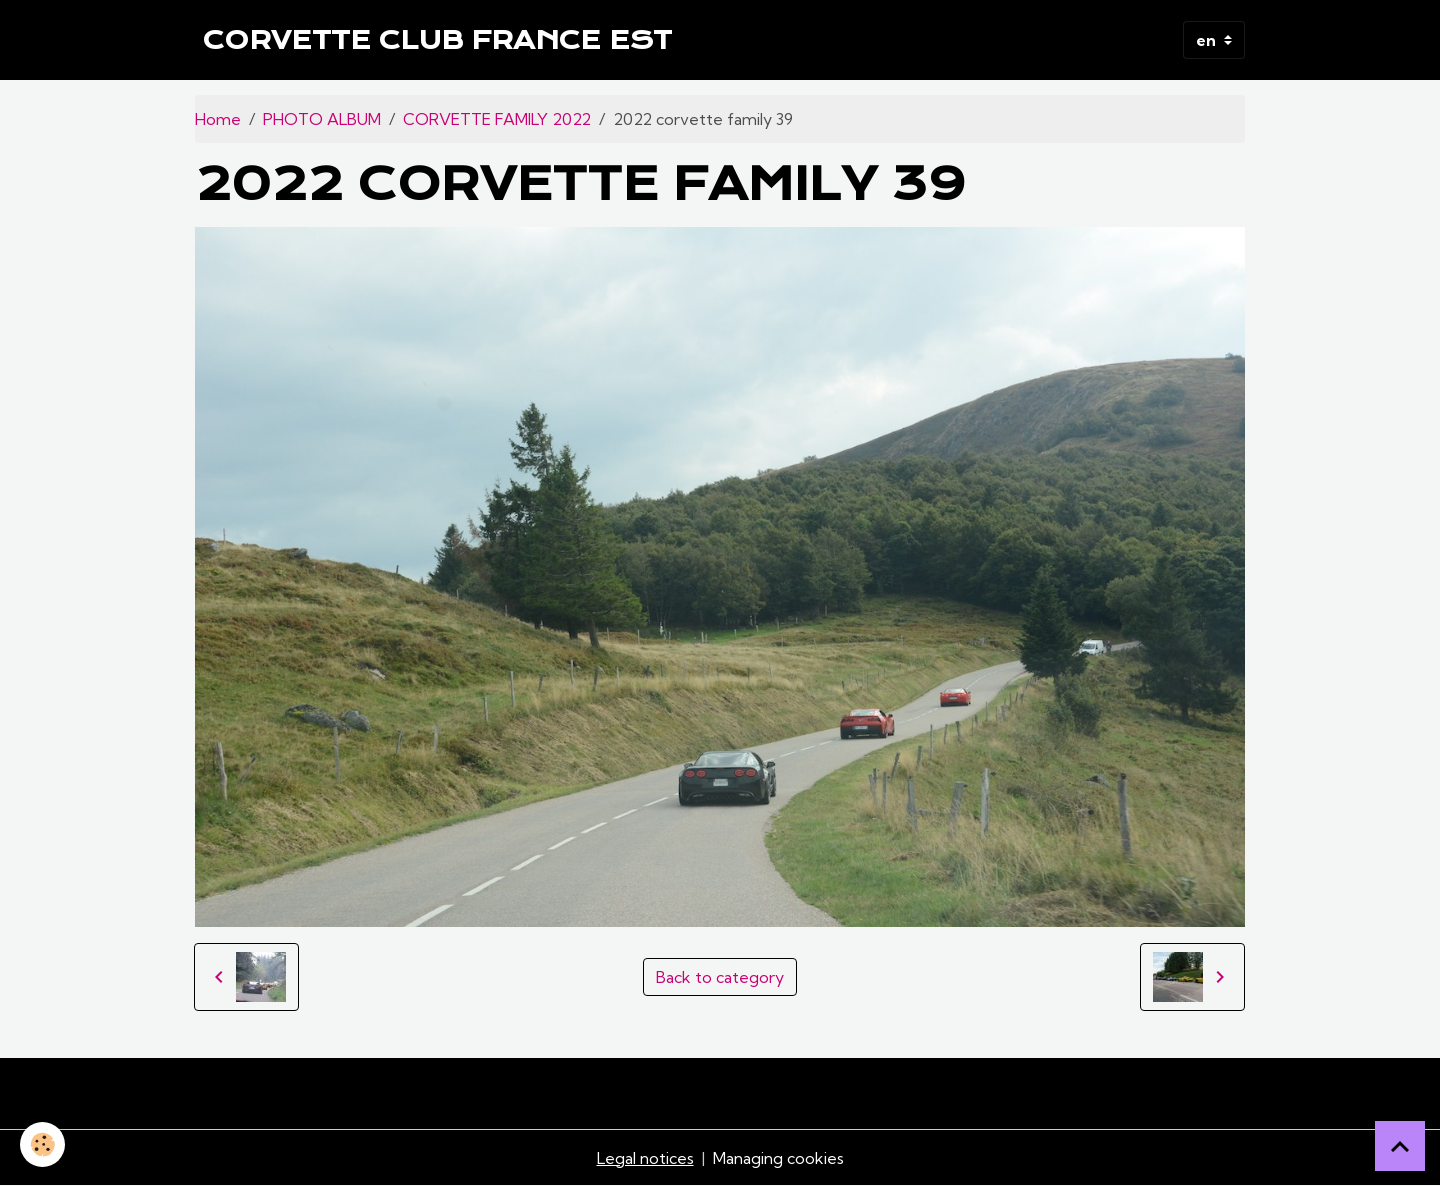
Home (218, 119)
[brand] (437, 40)
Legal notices (645, 1158)
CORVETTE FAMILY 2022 (497, 119)
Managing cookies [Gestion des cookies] (778, 1158)
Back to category (720, 977)
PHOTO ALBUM (322, 119)
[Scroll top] (1400, 1146)
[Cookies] (42, 1144)
